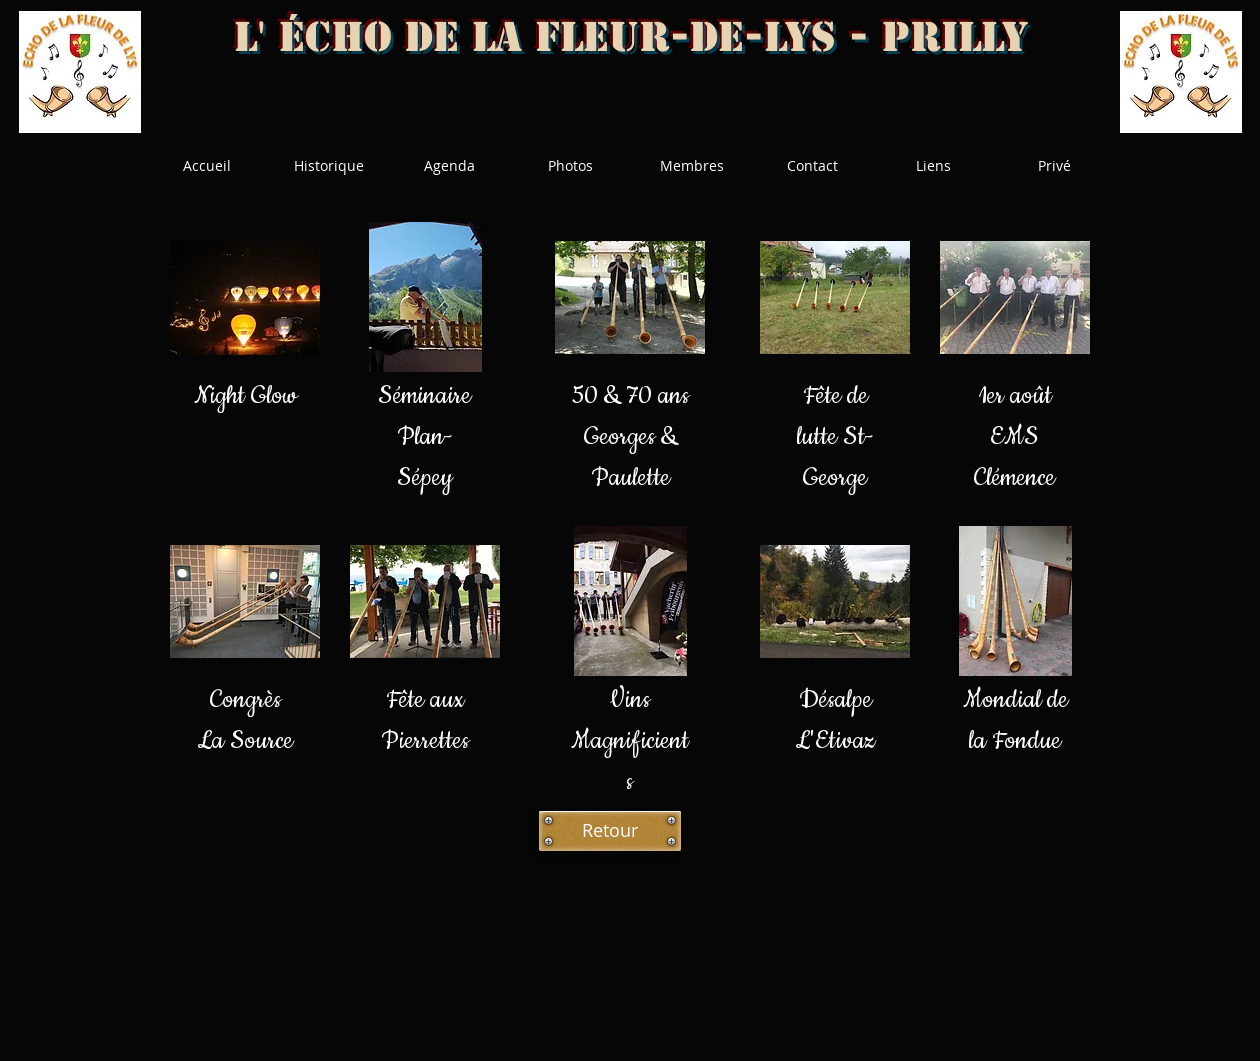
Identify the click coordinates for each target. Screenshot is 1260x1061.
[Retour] (610, 831)
